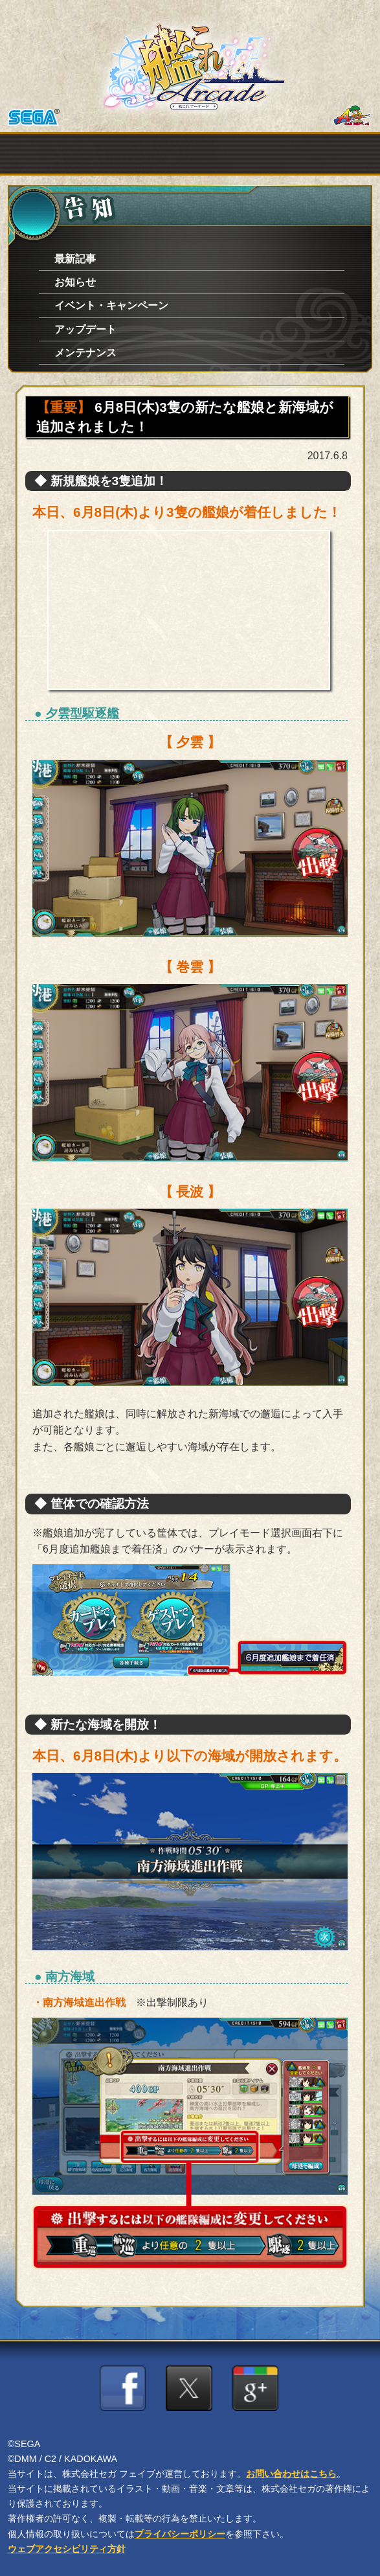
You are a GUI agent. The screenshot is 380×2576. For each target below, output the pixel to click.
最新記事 (75, 258)
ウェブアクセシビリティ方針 (67, 2549)
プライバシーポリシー (180, 2534)
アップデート (85, 329)
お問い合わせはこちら (291, 2473)
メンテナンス (85, 352)
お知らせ (75, 282)
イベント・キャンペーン (111, 305)
